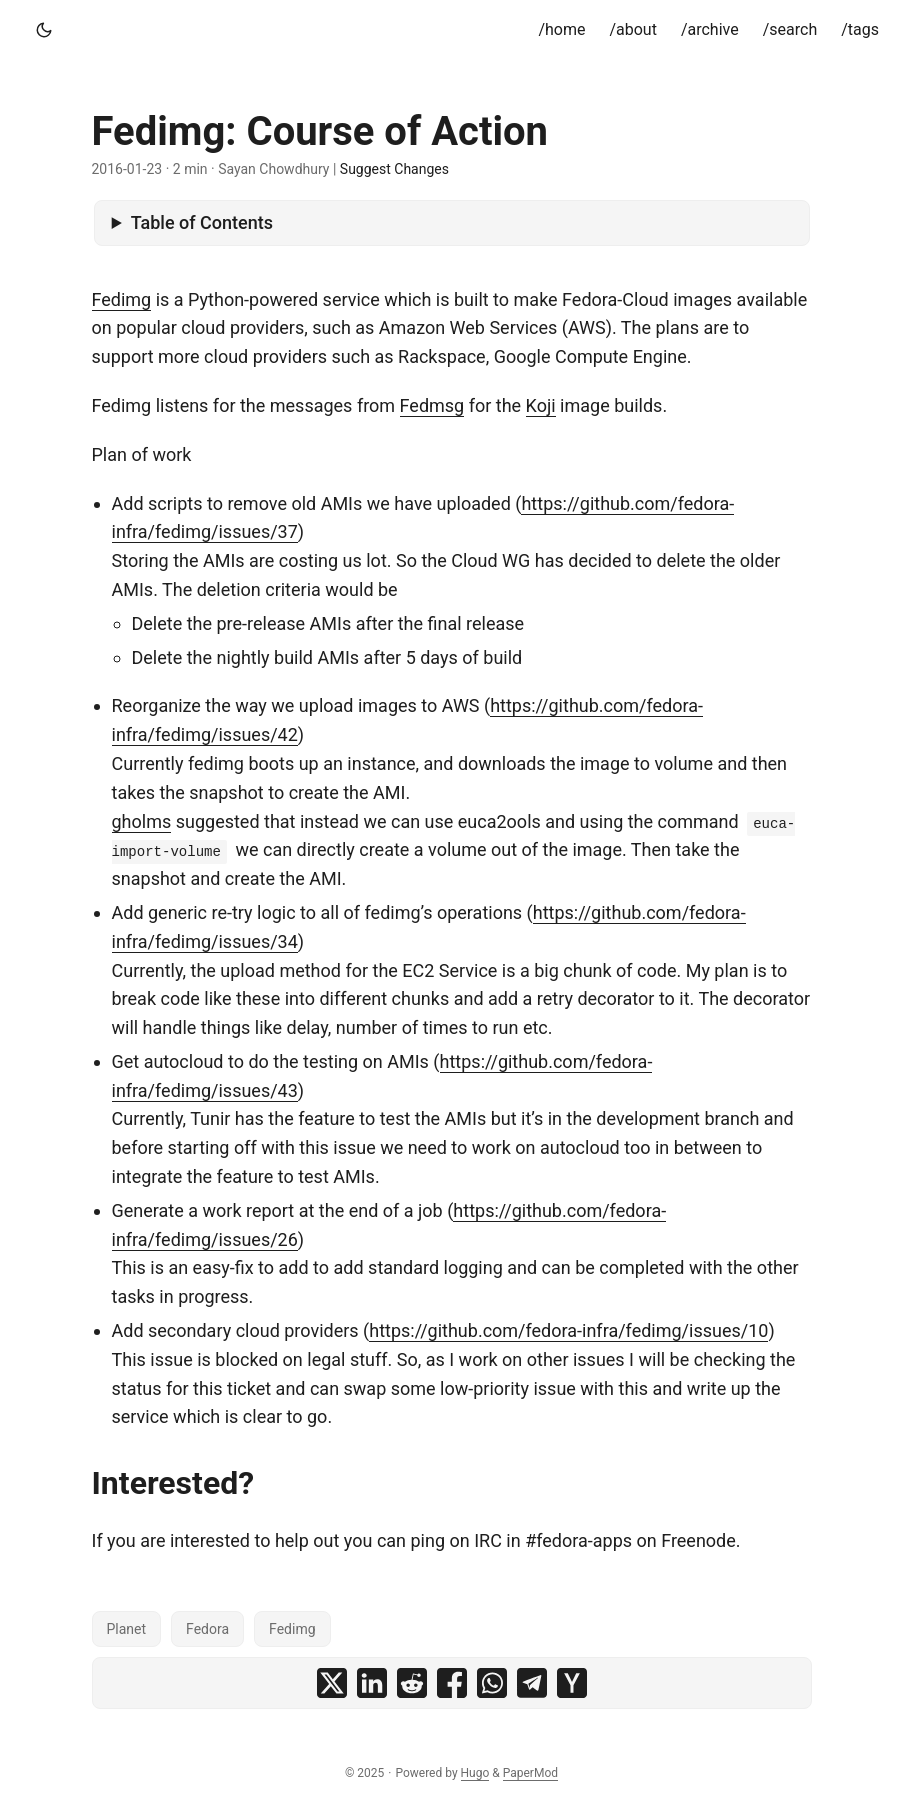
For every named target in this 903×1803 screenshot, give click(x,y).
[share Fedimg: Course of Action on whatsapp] (492, 1683)
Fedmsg (432, 405)
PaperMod (530, 1773)
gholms (142, 821)
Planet (127, 1629)
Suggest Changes (394, 169)
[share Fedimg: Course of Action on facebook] (452, 1683)
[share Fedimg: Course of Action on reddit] (412, 1683)
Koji (541, 405)
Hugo (475, 1773)
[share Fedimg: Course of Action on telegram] (532, 1683)
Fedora (207, 1629)
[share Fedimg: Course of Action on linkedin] (372, 1683)
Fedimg (122, 299)
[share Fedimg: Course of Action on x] (332, 1683)
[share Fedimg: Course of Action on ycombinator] (572, 1683)
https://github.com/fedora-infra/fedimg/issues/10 (568, 1330)
